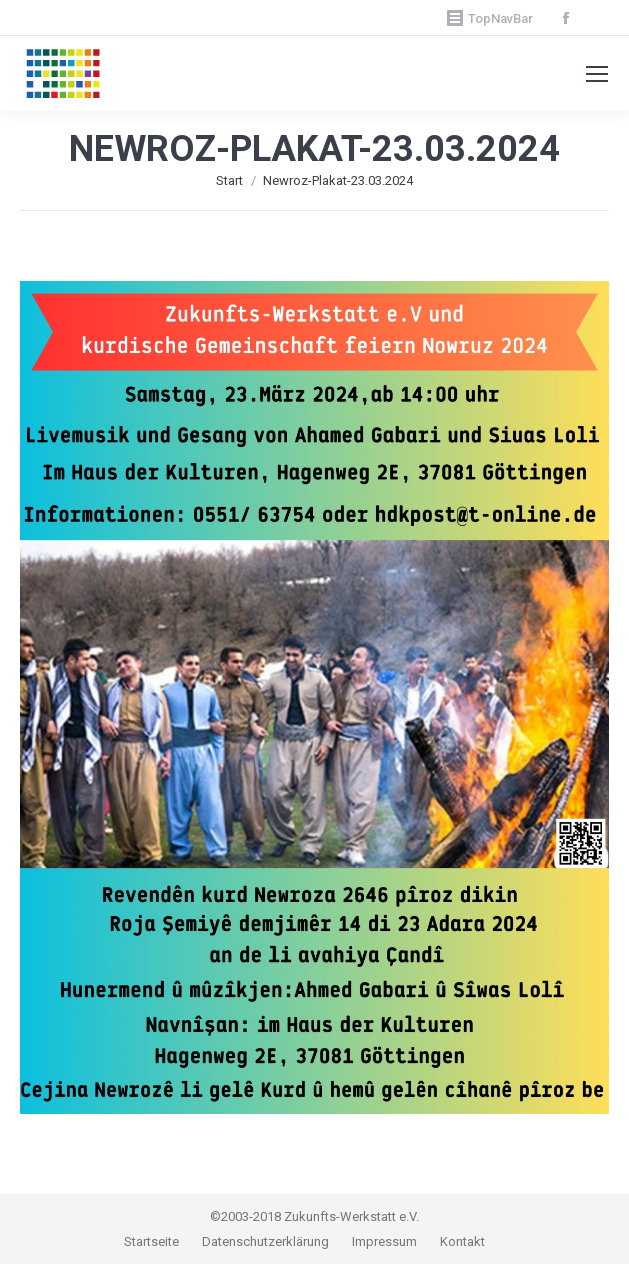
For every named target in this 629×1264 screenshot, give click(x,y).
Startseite (153, 1241)
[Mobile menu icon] (597, 74)
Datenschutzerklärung (265, 1241)
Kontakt (462, 1241)
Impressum (386, 1241)
